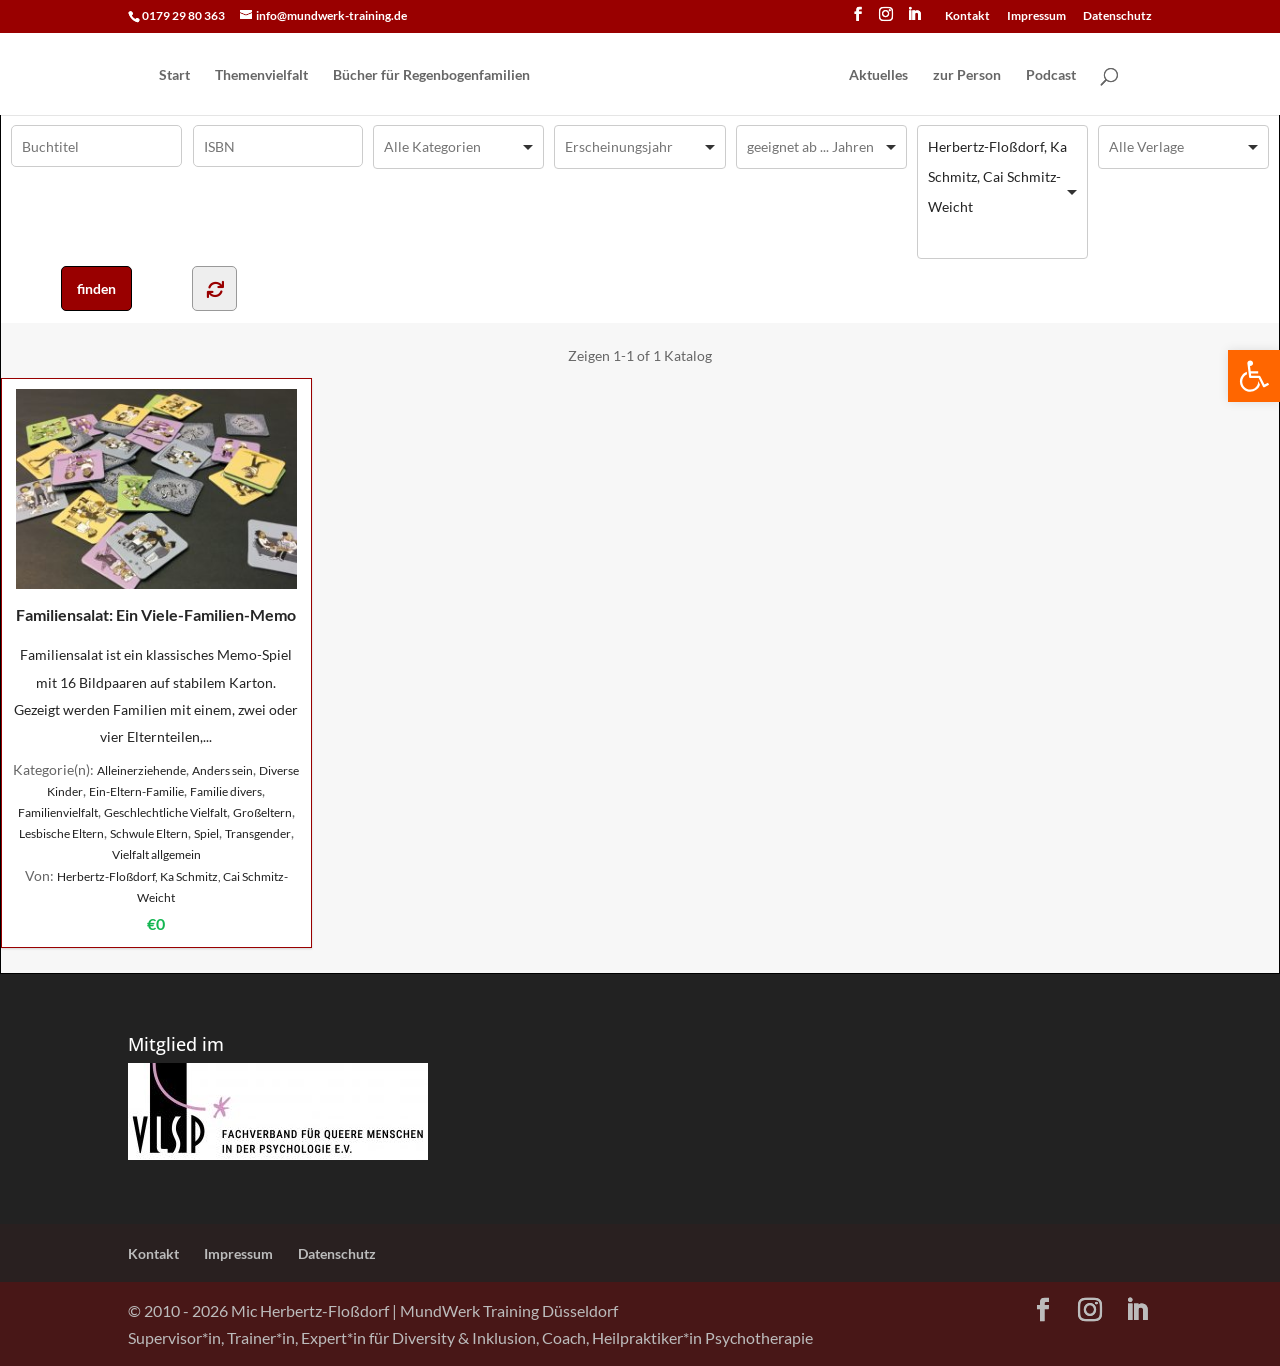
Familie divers (226, 791)
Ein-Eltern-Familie (136, 791)
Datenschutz (1117, 16)
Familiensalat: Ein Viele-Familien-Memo (157, 506)
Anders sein (222, 770)
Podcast (1051, 75)
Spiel (206, 833)
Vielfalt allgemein (156, 854)
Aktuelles (878, 75)
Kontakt (967, 16)
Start (174, 75)
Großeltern (262, 812)
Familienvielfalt (58, 812)
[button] (1254, 376)
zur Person (967, 75)
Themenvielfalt (261, 75)
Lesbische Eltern (61, 833)
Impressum (1036, 16)
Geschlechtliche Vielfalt (165, 812)
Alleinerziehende (141, 770)
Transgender (258, 833)
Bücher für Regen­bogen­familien (431, 75)
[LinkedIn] (914, 20)
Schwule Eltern (149, 833)
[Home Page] (688, 76)
